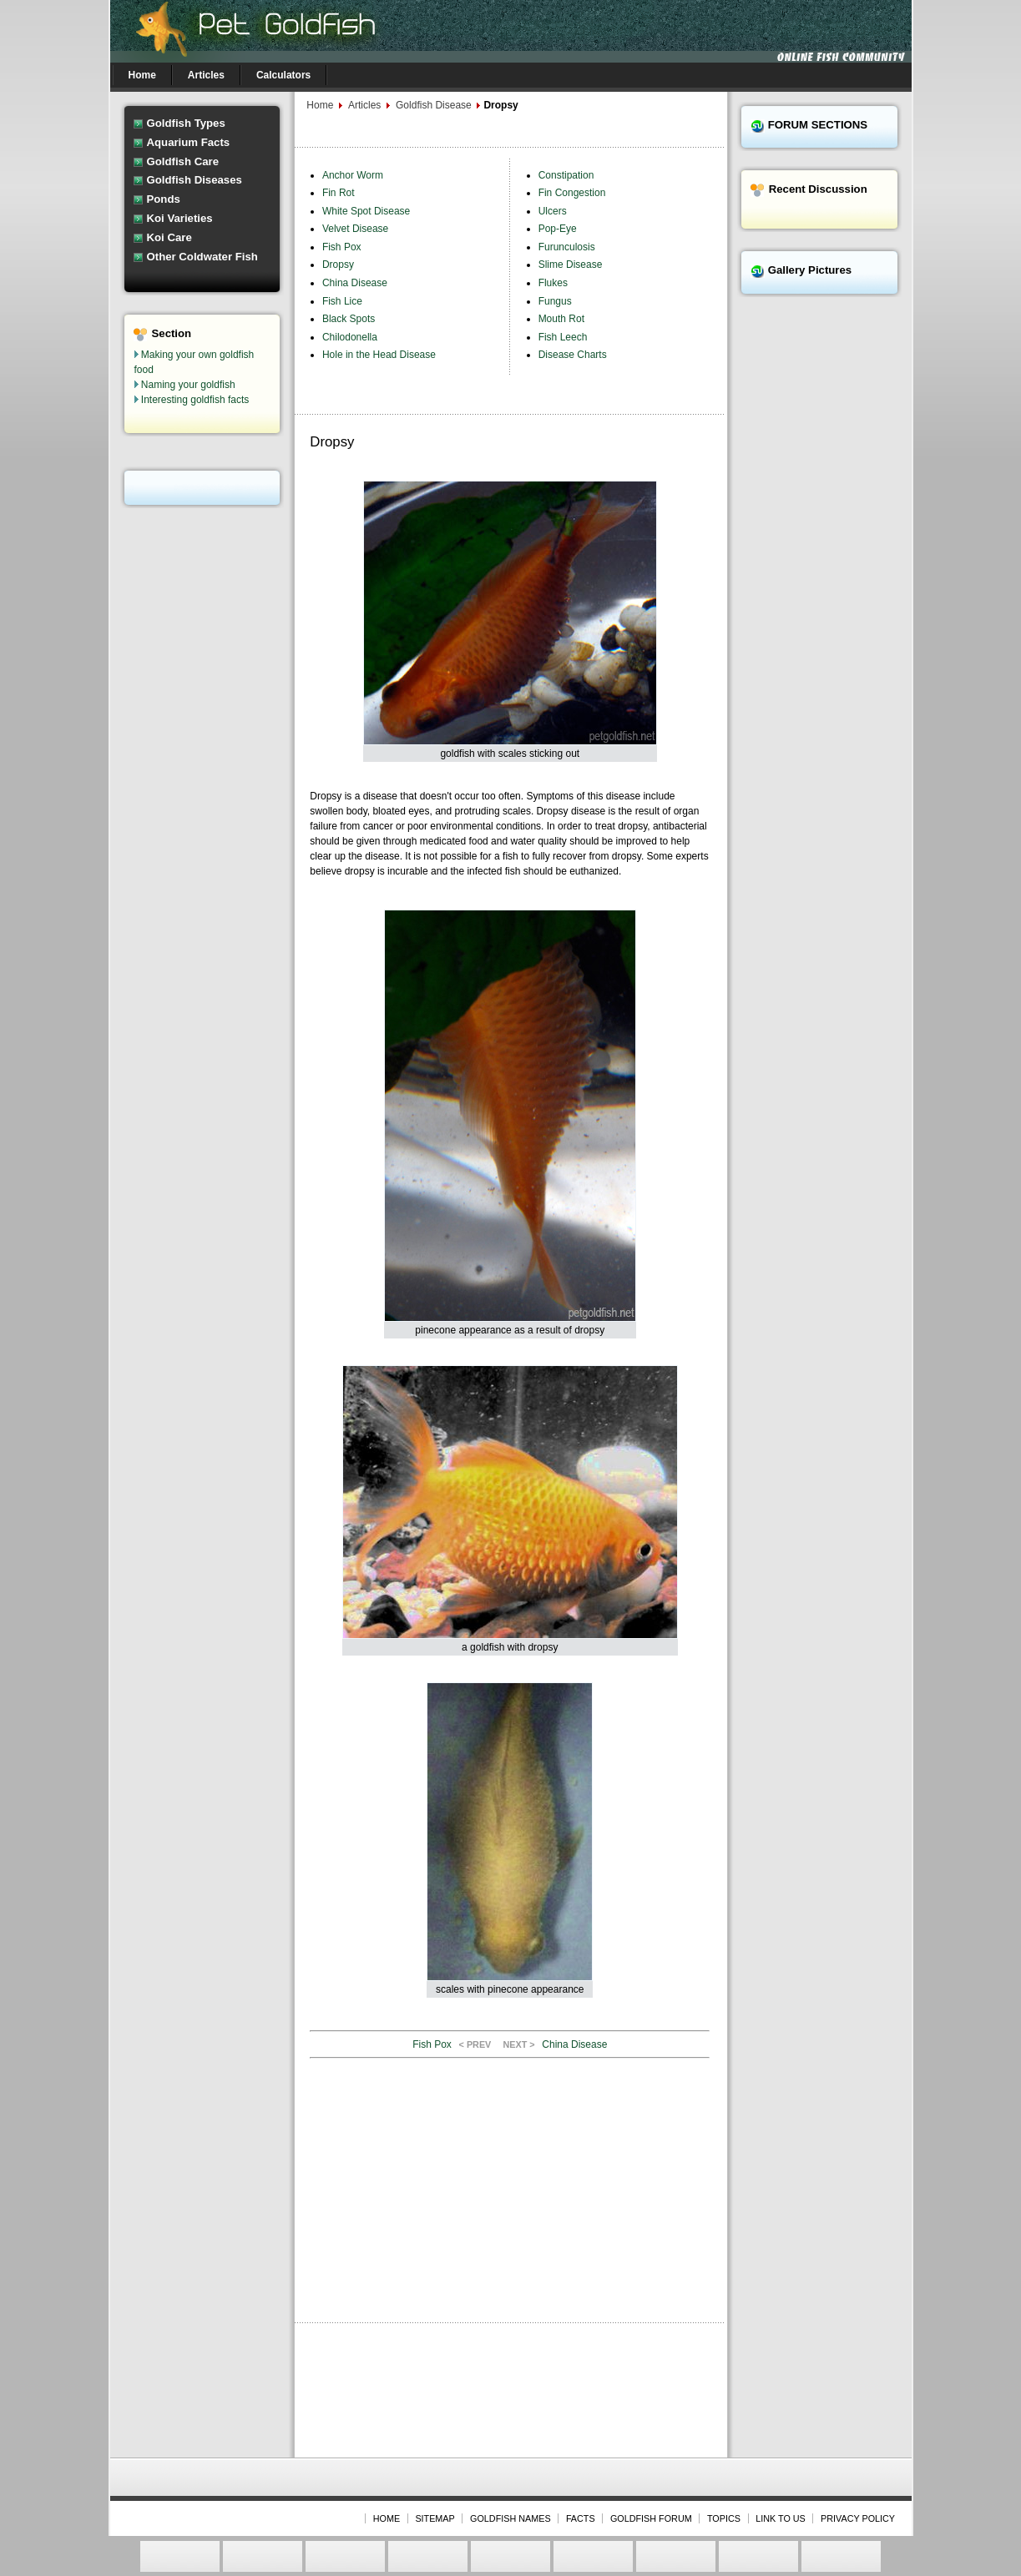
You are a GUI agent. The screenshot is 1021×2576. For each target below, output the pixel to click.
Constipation (566, 175)
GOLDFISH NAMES (510, 2518)
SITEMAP (434, 2518)
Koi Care (169, 237)
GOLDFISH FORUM (651, 2518)
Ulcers (552, 211)
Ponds (163, 199)
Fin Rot (338, 193)
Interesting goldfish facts (195, 400)
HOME (386, 2518)
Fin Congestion (572, 193)
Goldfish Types (186, 123)
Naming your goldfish (188, 385)
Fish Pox (341, 247)
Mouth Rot (561, 319)
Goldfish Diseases (194, 180)
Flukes (553, 283)
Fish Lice (342, 301)
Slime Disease (570, 264)
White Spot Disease (366, 211)
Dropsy (338, 264)
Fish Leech (563, 337)
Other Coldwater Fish (202, 256)
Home (319, 105)
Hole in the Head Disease (379, 354)
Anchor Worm (352, 175)
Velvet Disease (355, 228)
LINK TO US (781, 2518)
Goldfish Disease (435, 105)
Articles (364, 105)
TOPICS (723, 2518)
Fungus (555, 301)
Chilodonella (349, 337)
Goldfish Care (183, 161)
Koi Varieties (180, 218)
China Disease (354, 283)
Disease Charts (572, 354)
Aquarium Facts (188, 142)
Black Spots (348, 319)
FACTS (580, 2518)
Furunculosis (566, 247)
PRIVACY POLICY (858, 2518)
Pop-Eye (557, 228)
